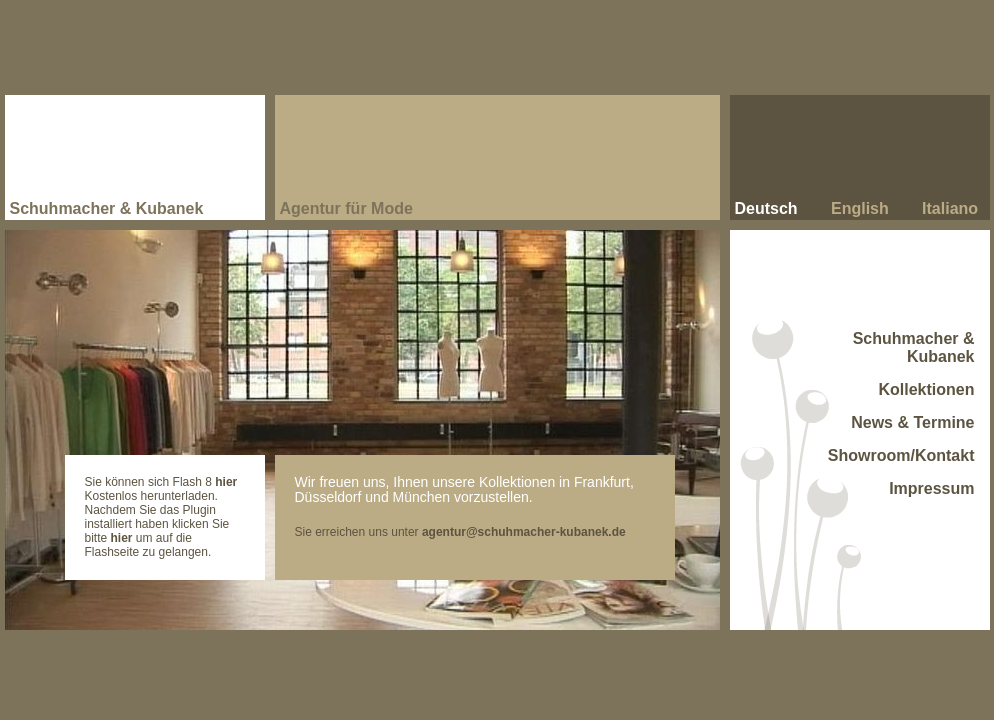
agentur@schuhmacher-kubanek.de (524, 532)
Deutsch (766, 208)
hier (226, 482)
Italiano (950, 208)
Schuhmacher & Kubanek (914, 347)
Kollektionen (926, 389)
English (860, 208)
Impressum (931, 488)
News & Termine (912, 422)
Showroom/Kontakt (901, 455)
